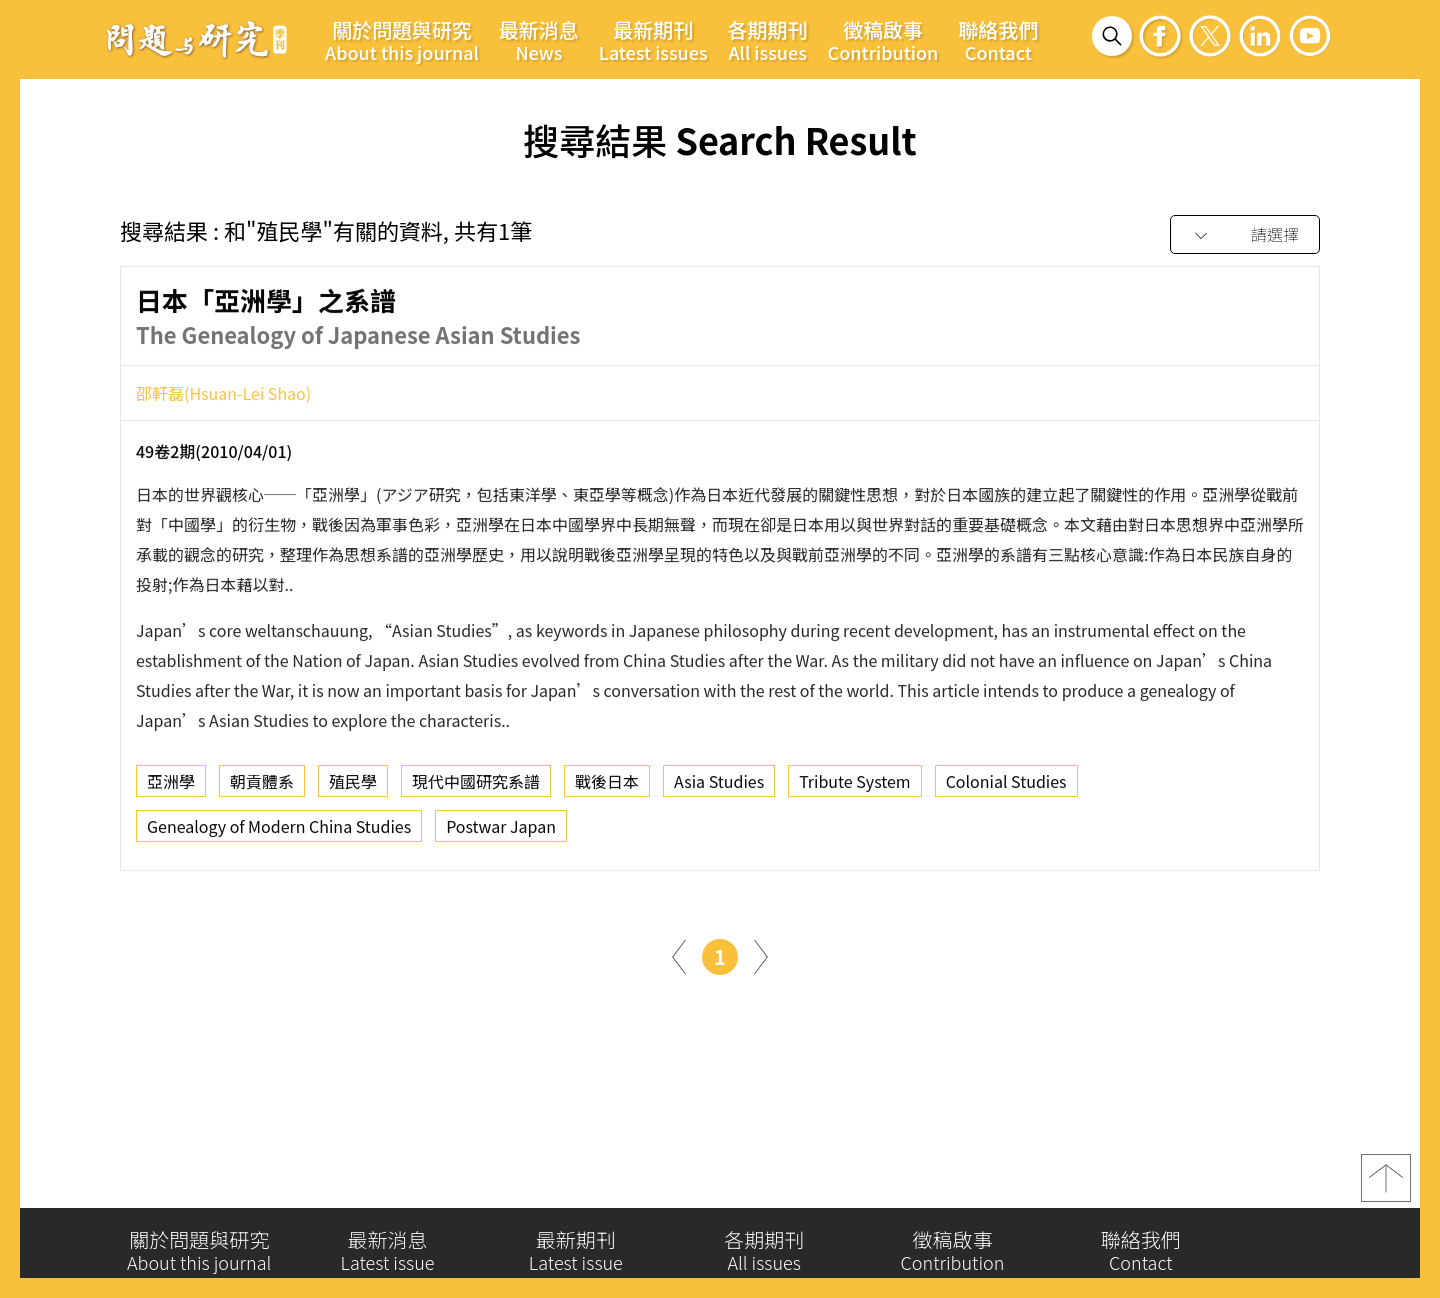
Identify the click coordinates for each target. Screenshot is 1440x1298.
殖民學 (353, 787)
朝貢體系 (262, 787)
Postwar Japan (501, 832)
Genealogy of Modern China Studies (279, 832)
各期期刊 (768, 40)
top (1386, 1186)
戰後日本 (607, 787)
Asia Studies (719, 787)
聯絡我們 (998, 40)
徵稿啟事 (883, 40)
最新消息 (539, 40)
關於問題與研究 (402, 40)
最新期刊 (653, 40)
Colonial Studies (1006, 787)
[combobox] (1245, 235)
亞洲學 (171, 787)
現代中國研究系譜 (476, 787)
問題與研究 (197, 39)
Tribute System (855, 787)
